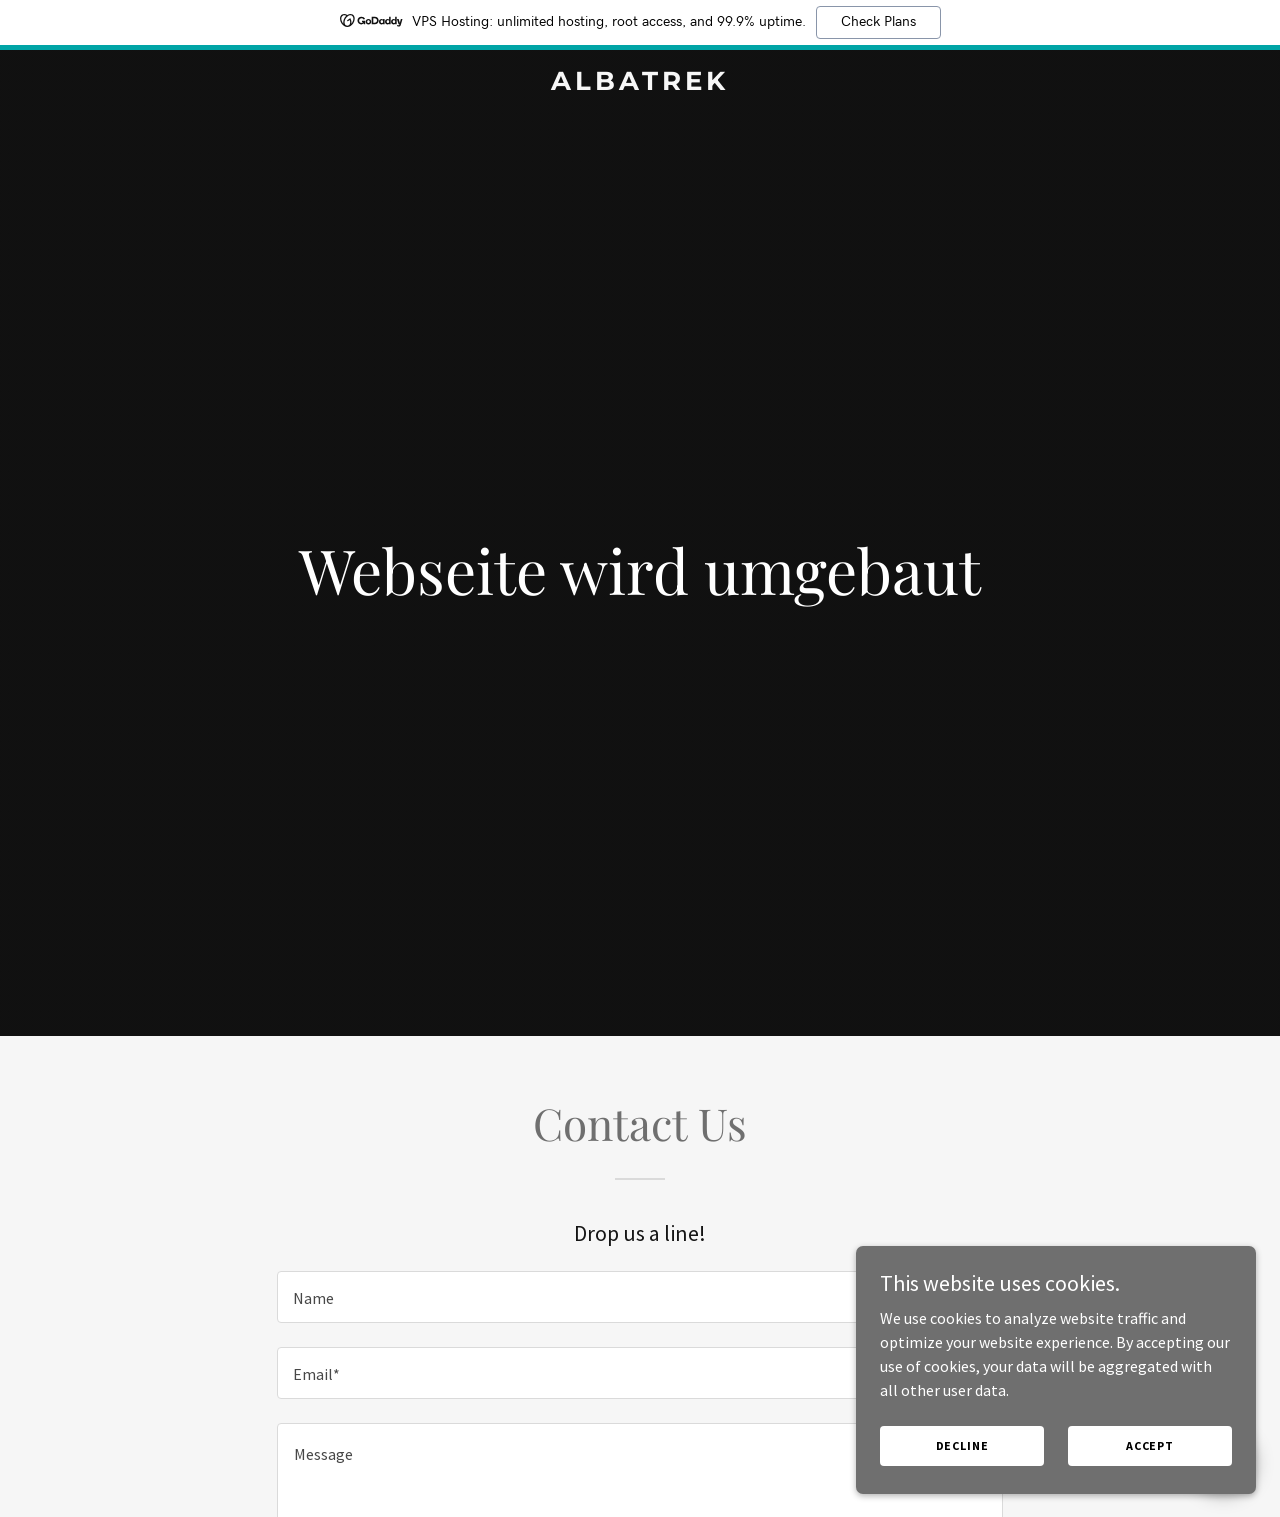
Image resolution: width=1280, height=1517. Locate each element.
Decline (962, 1445)
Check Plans (878, 22)
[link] (640, 84)
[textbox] (639, 1297)
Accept (1150, 1445)
